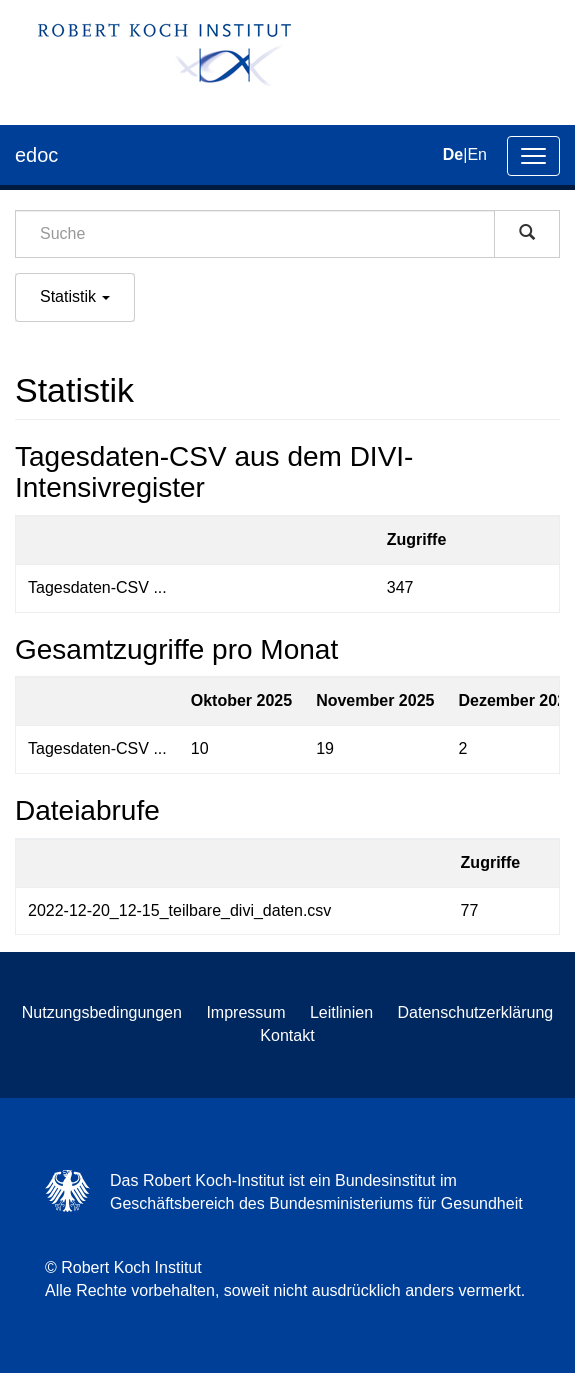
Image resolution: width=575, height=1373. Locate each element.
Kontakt (287, 1035)
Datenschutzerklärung (476, 1012)
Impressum (245, 1012)
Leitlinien (341, 1012)
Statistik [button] (75, 296)
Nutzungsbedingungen (102, 1012)
